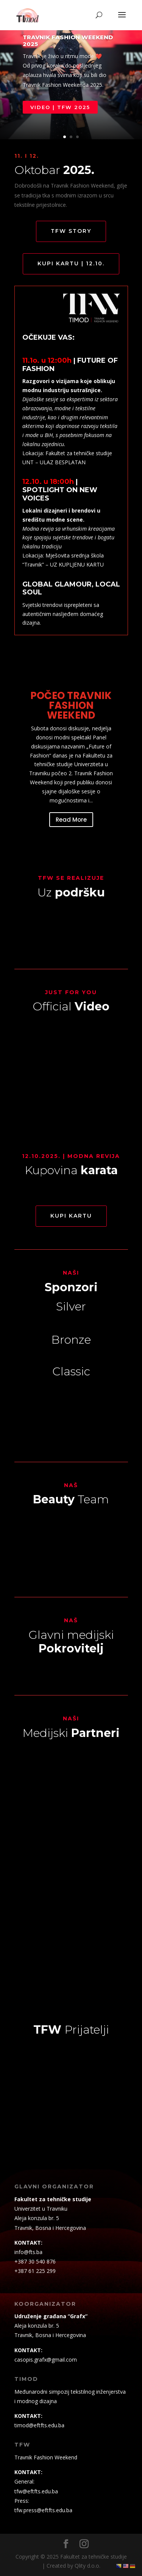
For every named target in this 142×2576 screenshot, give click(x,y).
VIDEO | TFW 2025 (60, 107)
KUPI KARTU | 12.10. (71, 263)
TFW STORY (71, 231)
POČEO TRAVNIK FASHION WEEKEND (71, 705)
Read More (71, 820)
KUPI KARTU (71, 1215)
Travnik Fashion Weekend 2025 (68, 41)
